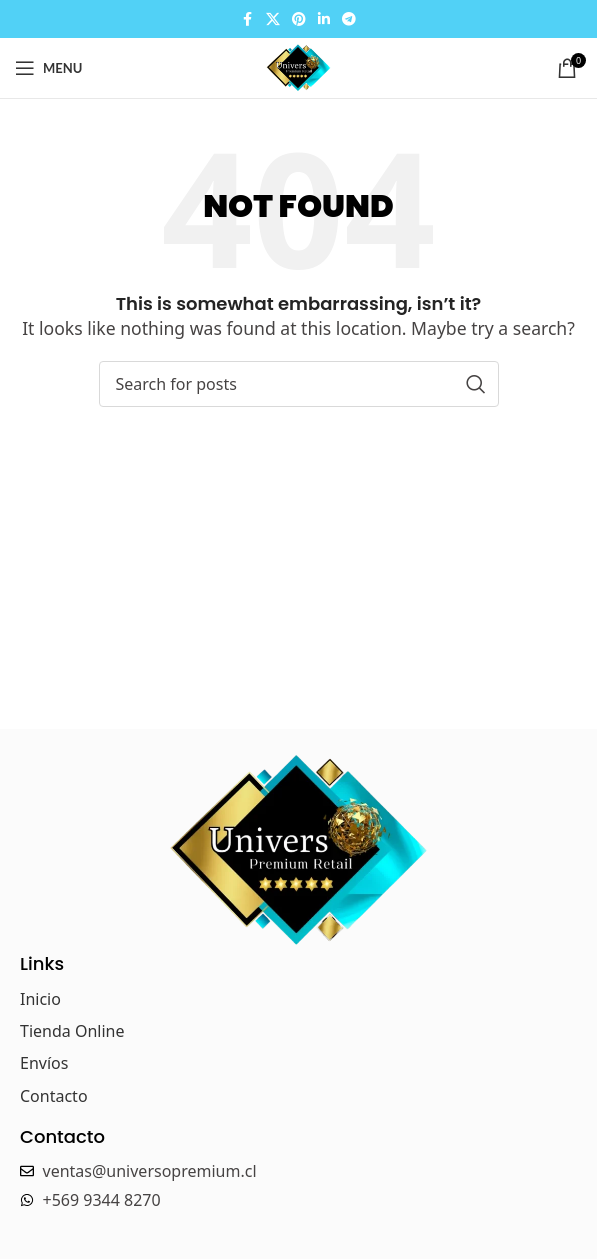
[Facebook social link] (248, 19)
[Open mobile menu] (48, 68)
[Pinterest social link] (299, 19)
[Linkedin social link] (324, 19)
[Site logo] (298, 66)
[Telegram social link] (349, 19)
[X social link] (273, 19)
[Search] (299, 384)
